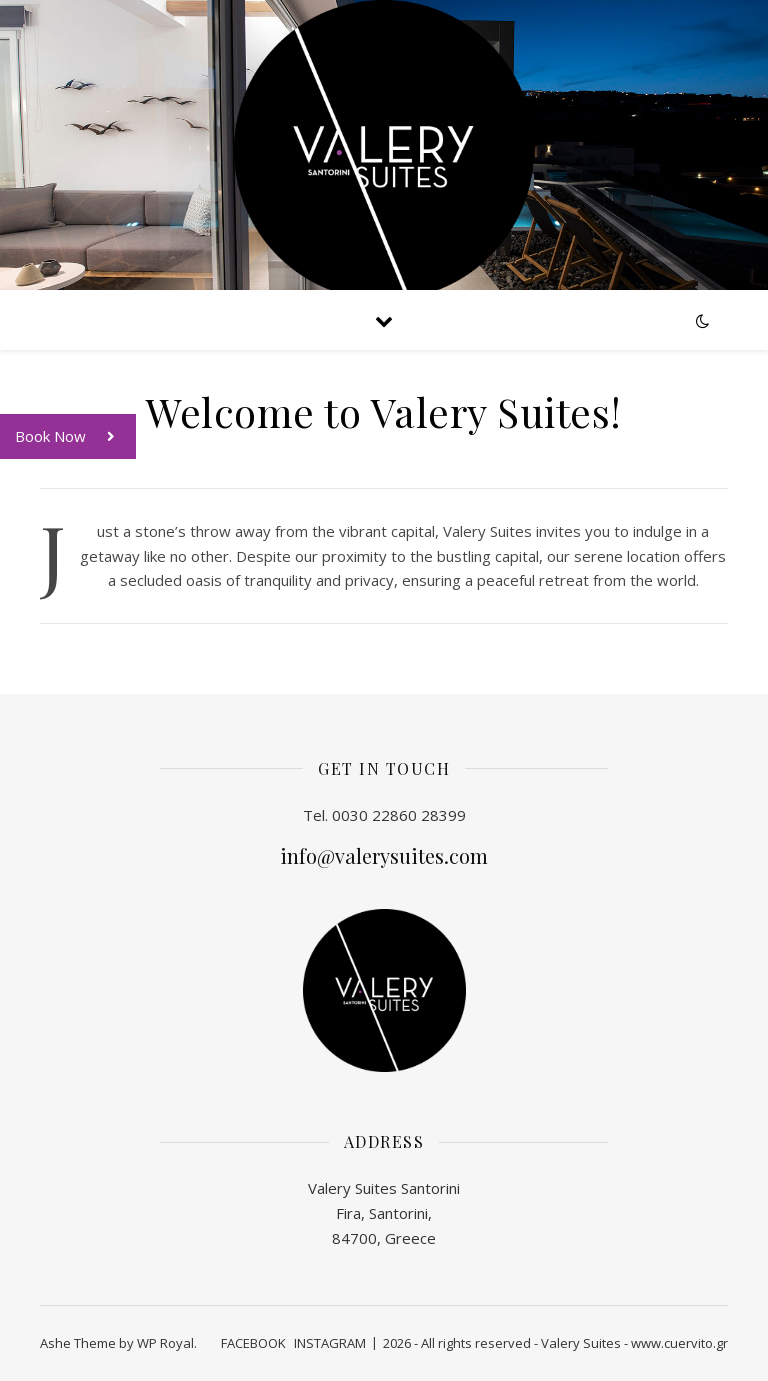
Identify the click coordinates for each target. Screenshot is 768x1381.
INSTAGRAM (330, 1343)
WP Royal (165, 1343)
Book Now (75, 436)
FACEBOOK (253, 1343)
